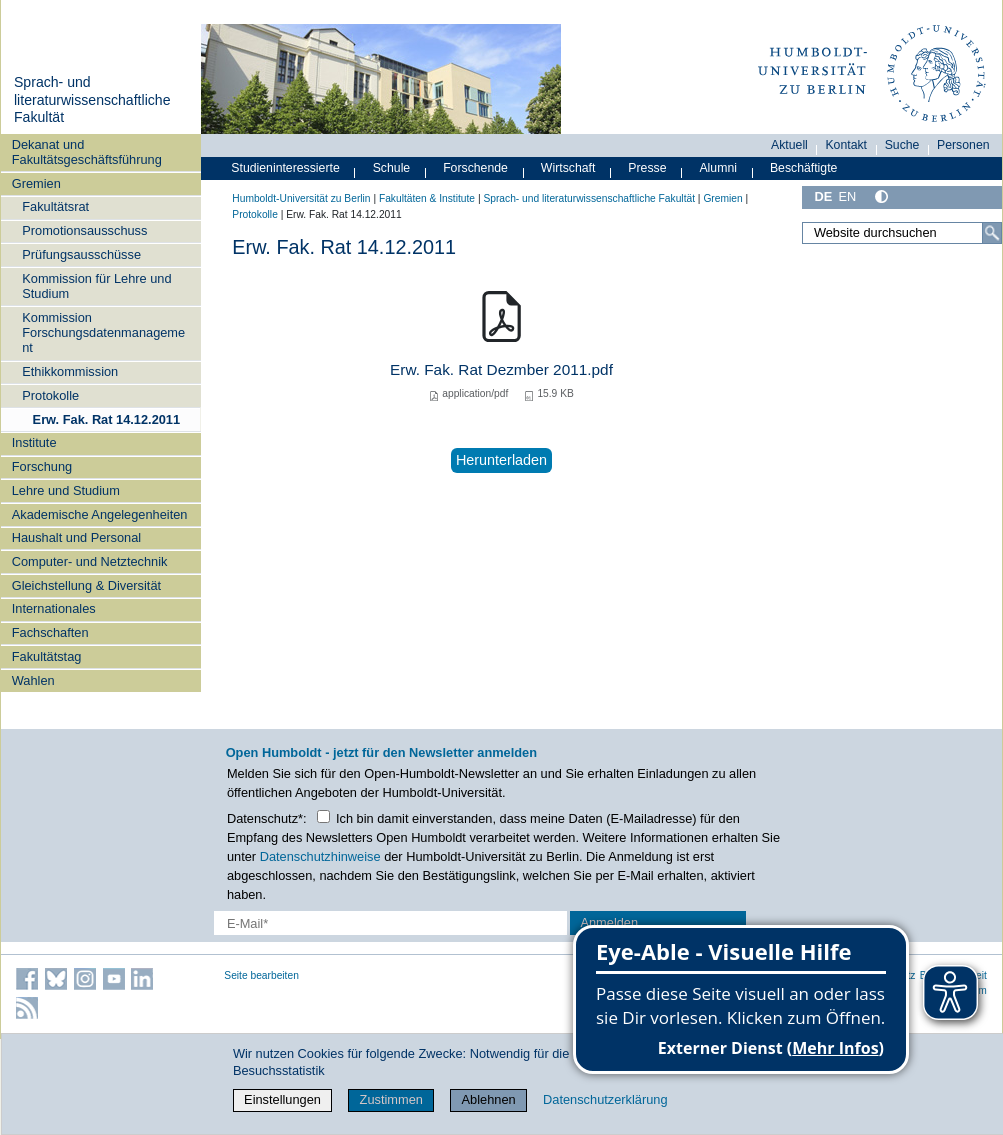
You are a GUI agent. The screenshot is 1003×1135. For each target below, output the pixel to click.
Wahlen (33, 680)
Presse (647, 168)
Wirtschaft (568, 168)
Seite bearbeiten (261, 975)
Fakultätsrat (55, 206)
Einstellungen (282, 1099)
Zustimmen (391, 1099)
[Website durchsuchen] (902, 233)
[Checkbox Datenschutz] (323, 816)
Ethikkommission (70, 371)
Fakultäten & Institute (427, 198)
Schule (392, 168)
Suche (902, 145)
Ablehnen (489, 1099)
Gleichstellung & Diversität (86, 585)
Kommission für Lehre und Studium (96, 286)
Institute (34, 442)
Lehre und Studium (66, 490)
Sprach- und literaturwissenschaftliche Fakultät (92, 99)
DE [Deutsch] (823, 196)
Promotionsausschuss (84, 230)
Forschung (42, 466)
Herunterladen (501, 460)
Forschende (475, 168)
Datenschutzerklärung (605, 1099)
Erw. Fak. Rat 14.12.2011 (107, 419)
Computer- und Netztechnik (90, 561)
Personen (963, 145)
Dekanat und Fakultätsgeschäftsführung (87, 152)
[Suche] (992, 233)
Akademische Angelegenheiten (100, 514)
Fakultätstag (47, 656)
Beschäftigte (804, 168)
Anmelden (609, 922)
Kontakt (846, 145)
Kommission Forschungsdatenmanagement (103, 333)
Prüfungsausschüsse (81, 254)
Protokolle (50, 395)
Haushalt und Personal (76, 537)
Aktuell (789, 145)
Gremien (36, 183)
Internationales (54, 608)
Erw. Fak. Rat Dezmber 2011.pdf (501, 369)
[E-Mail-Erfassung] (390, 922)
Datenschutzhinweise (320, 856)
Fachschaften (50, 632)
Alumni (718, 168)
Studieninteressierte (285, 168)
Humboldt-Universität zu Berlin (301, 198)
